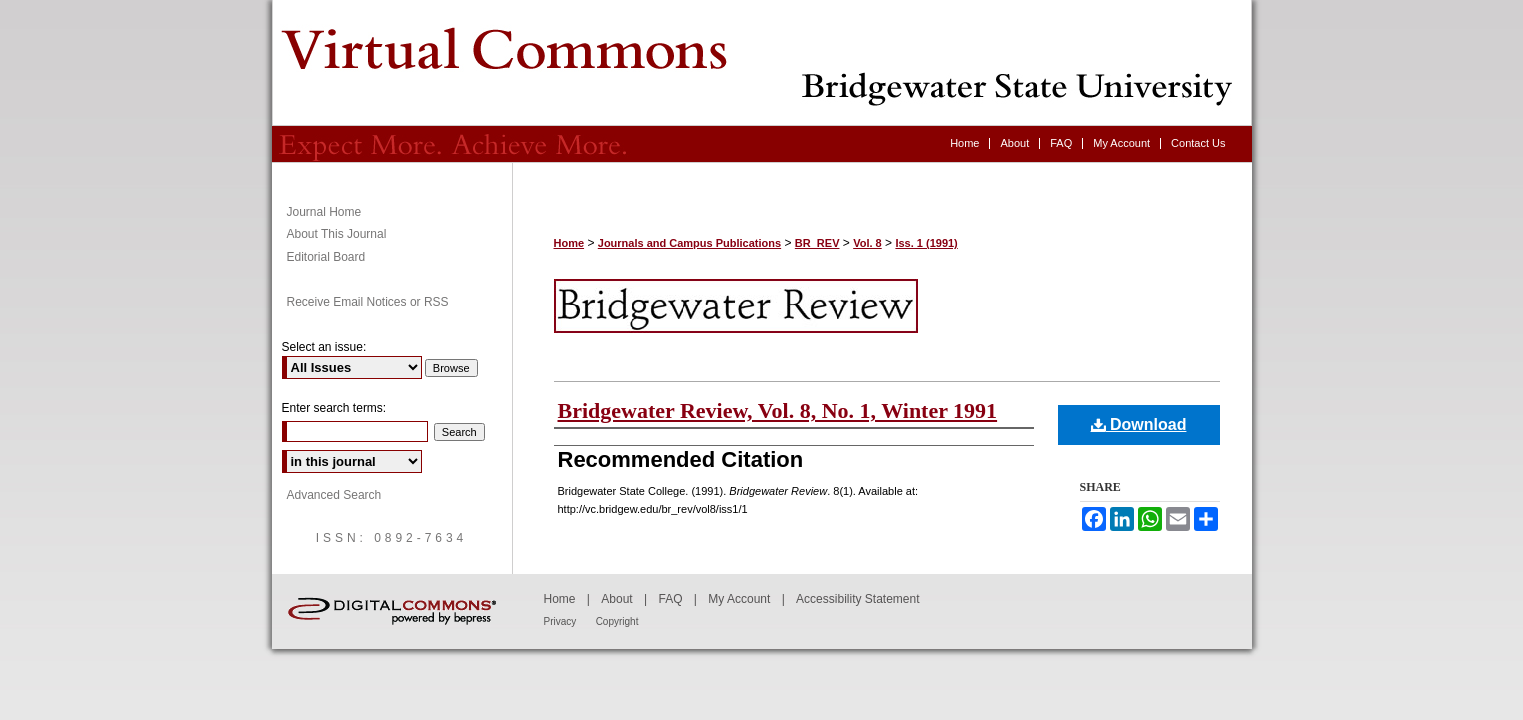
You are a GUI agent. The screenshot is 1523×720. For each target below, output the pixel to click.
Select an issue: (324, 347)
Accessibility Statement (857, 599)
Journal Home (324, 212)
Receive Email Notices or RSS (368, 302)
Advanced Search (334, 495)
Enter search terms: (334, 408)
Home (569, 243)
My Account (739, 599)
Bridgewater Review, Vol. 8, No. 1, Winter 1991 (778, 410)
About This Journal (337, 234)
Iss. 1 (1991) (926, 243)
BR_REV (817, 243)
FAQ (670, 599)
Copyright (617, 621)
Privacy (560, 621)
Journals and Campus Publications (689, 243)
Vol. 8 (867, 243)
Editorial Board (326, 257)
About (616, 599)
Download (1139, 424)
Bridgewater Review (762, 63)
